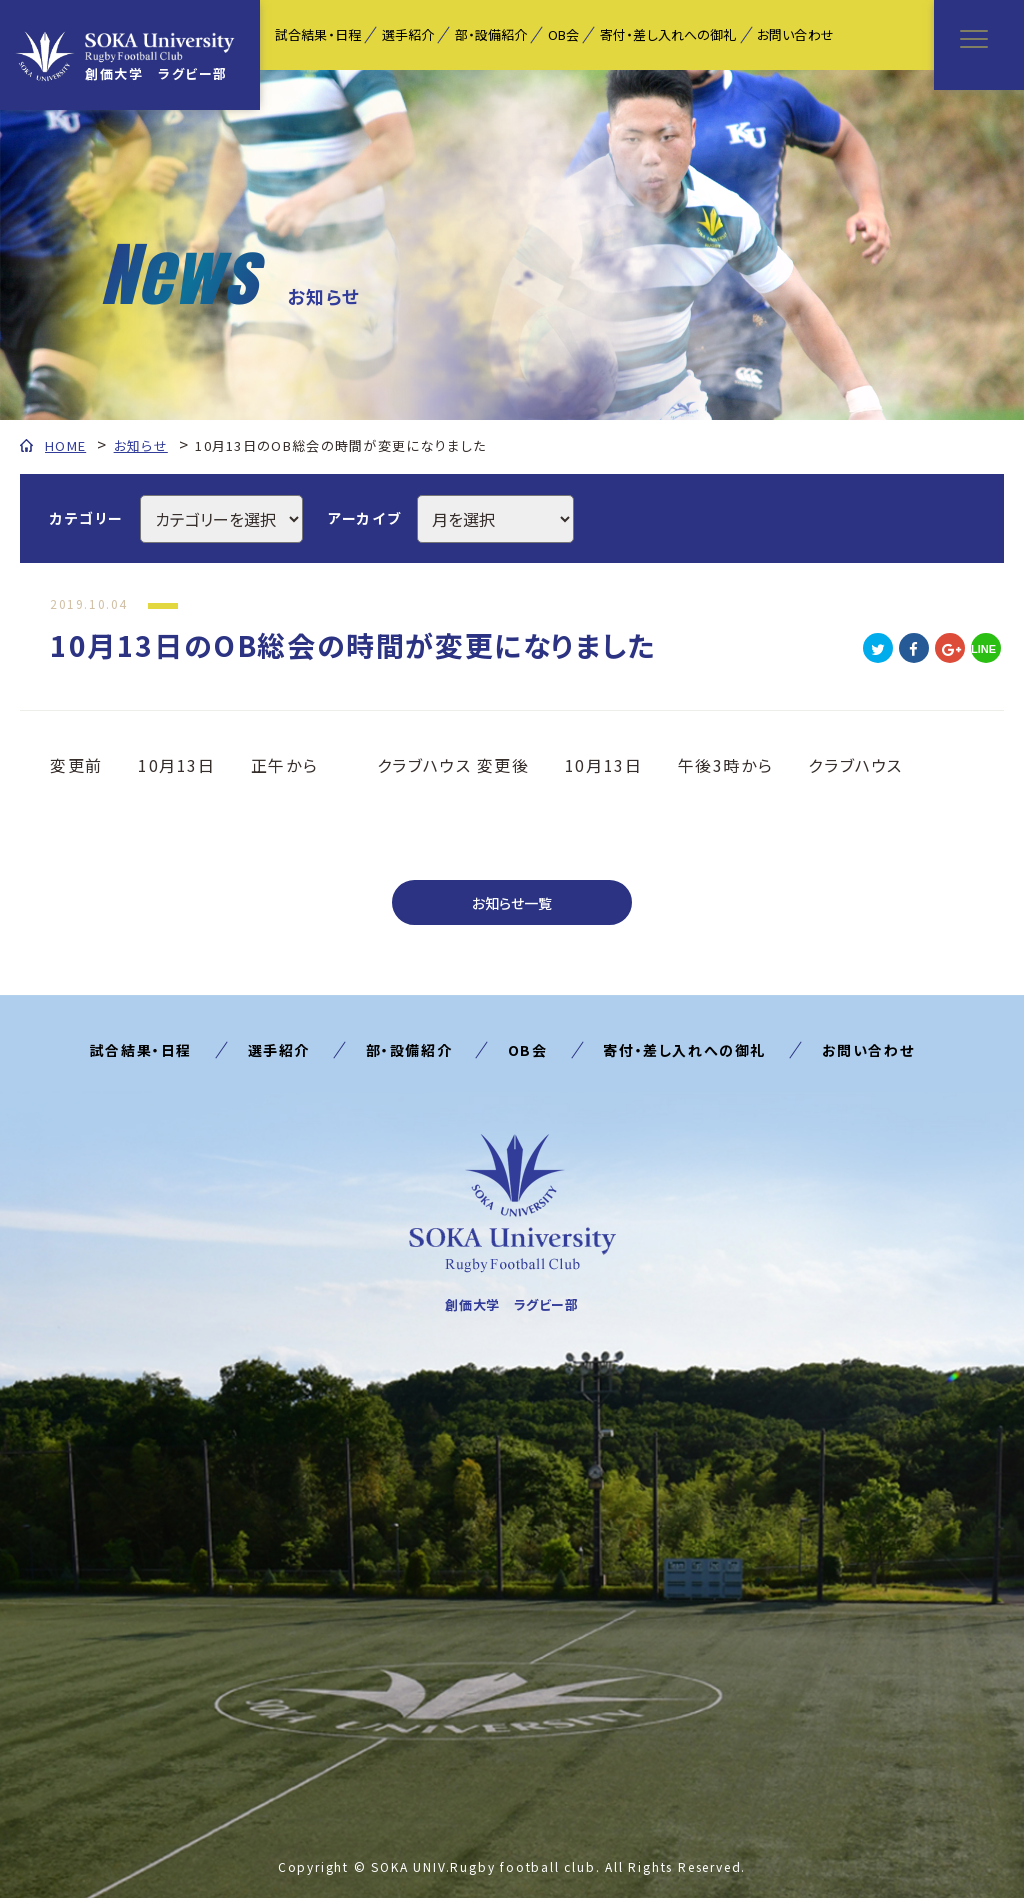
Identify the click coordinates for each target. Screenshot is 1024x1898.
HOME (65, 445)
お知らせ (141, 445)
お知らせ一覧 (512, 903)
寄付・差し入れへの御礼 (668, 34)
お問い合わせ (795, 34)
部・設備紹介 (491, 34)
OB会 (563, 34)
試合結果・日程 (318, 34)
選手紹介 (408, 34)
